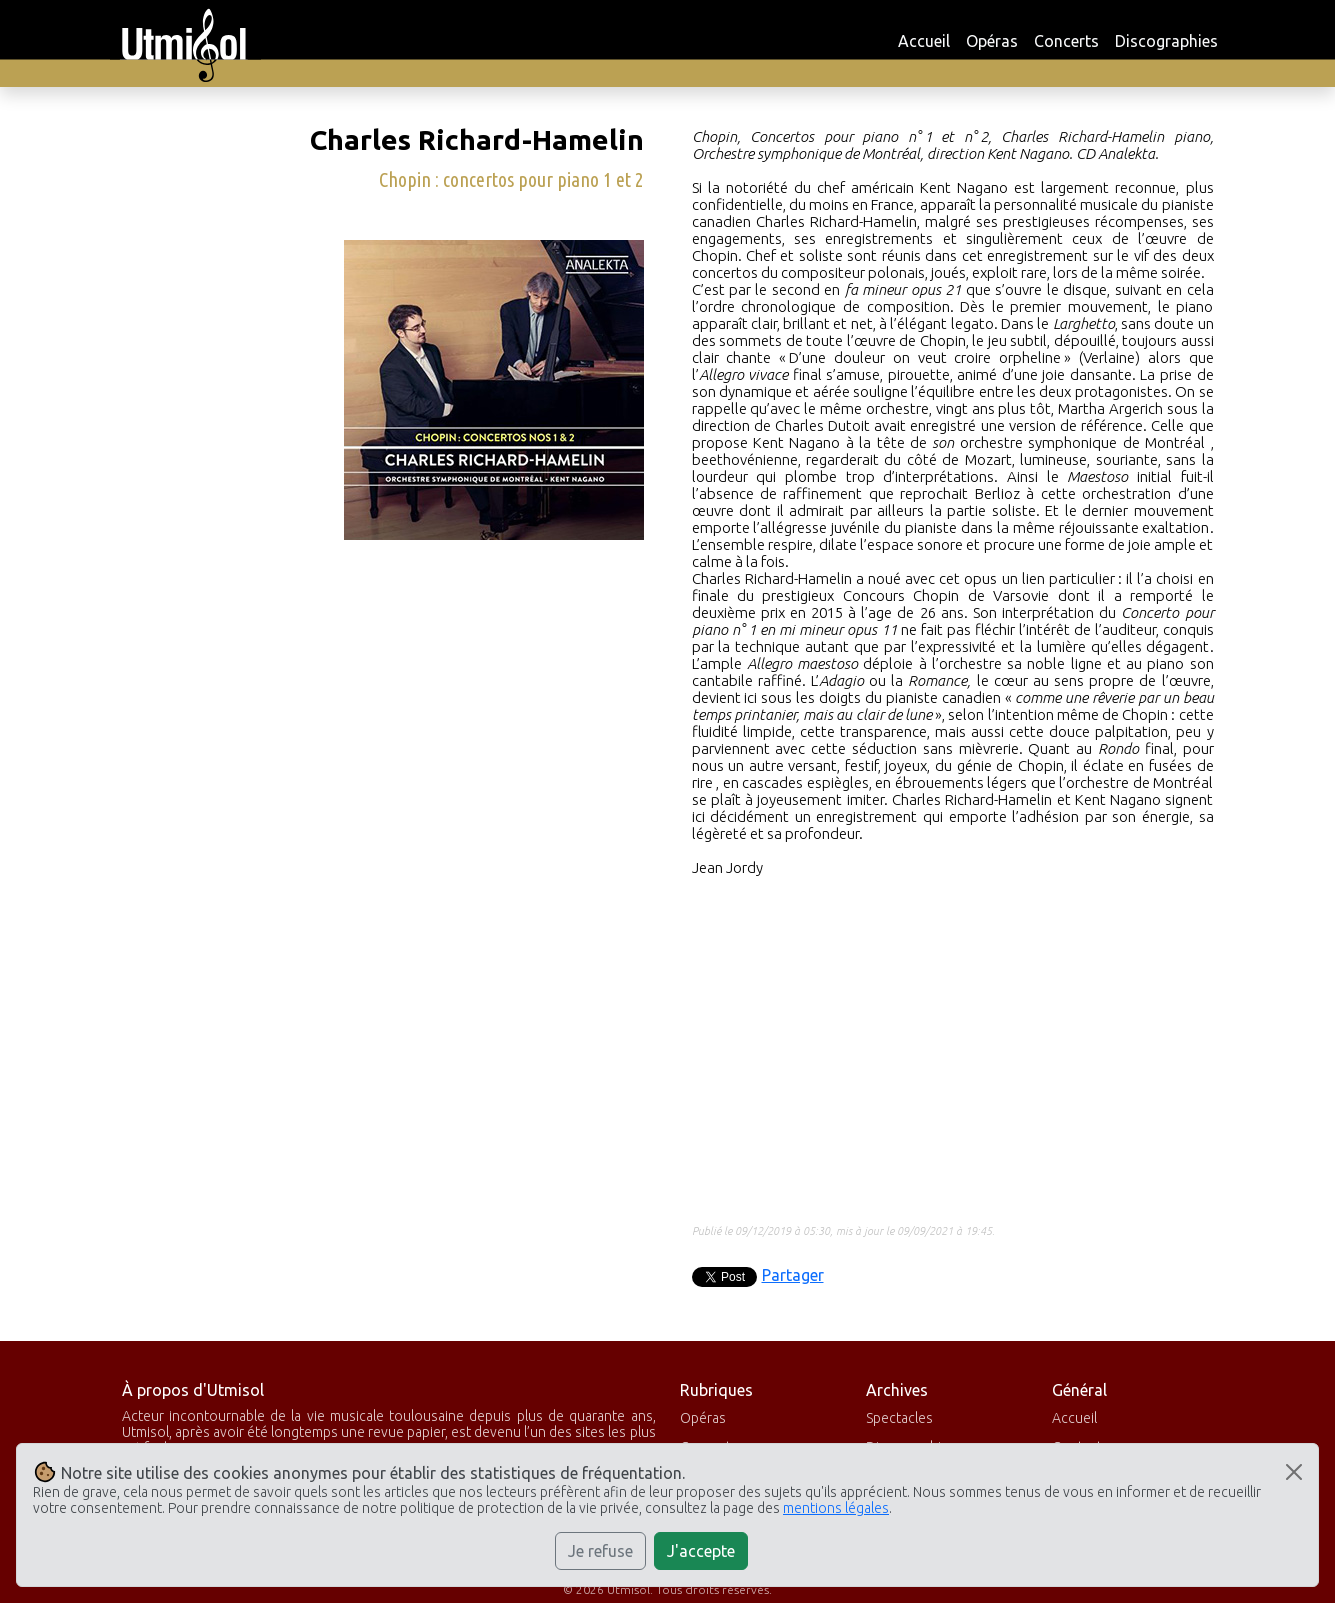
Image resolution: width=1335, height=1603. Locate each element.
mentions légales (836, 1508)
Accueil (924, 41)
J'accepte (701, 1551)
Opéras (992, 41)
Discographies (1166, 41)
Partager (793, 1275)
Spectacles (899, 1418)
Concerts (1066, 41)
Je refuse (600, 1551)
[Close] (1294, 1472)
